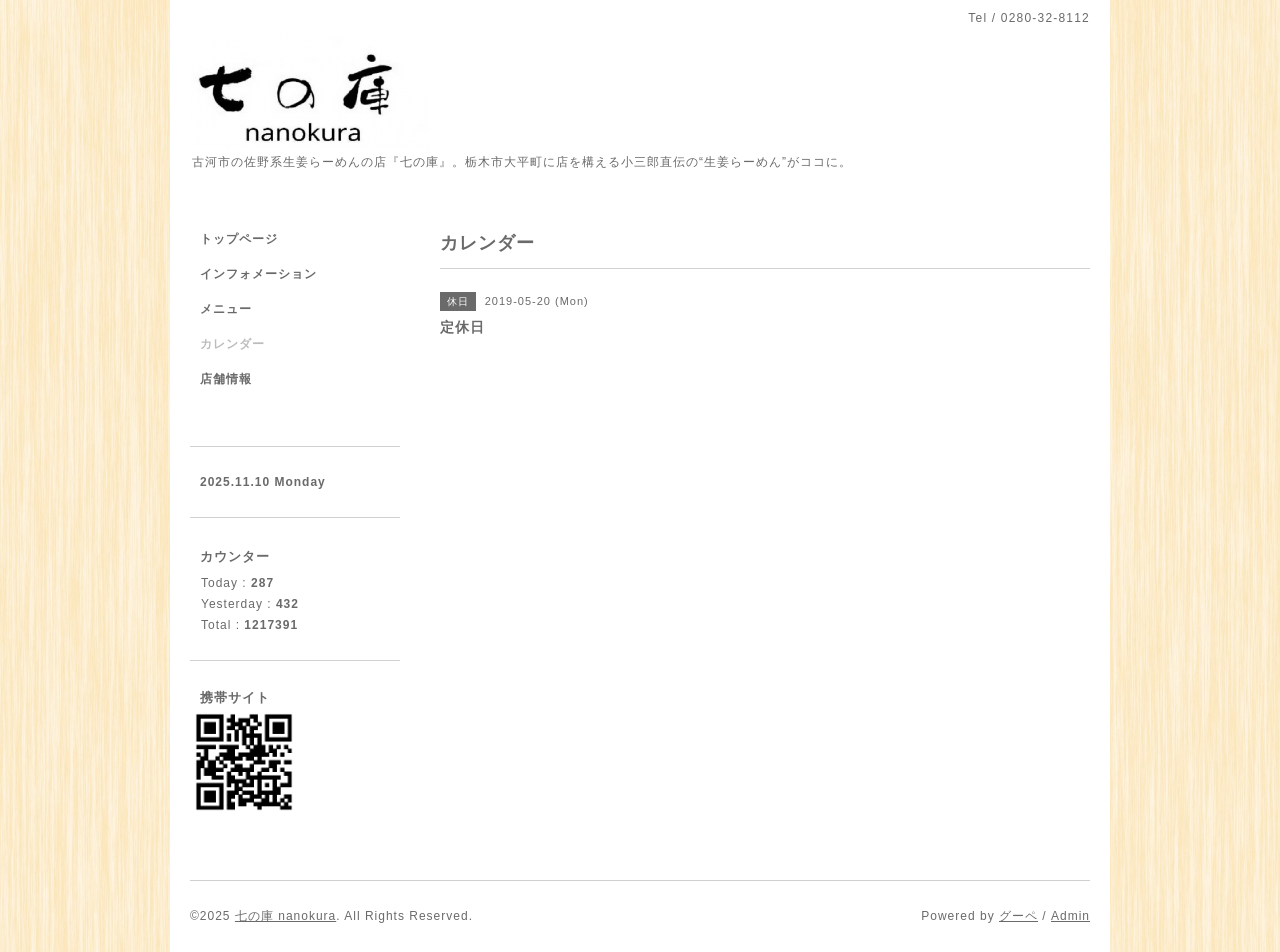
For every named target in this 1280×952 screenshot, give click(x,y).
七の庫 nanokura (285, 916)
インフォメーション (258, 274)
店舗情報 (226, 379)
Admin (1070, 916)
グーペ (1018, 916)
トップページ (239, 239)
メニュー (226, 309)
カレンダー (232, 344)
